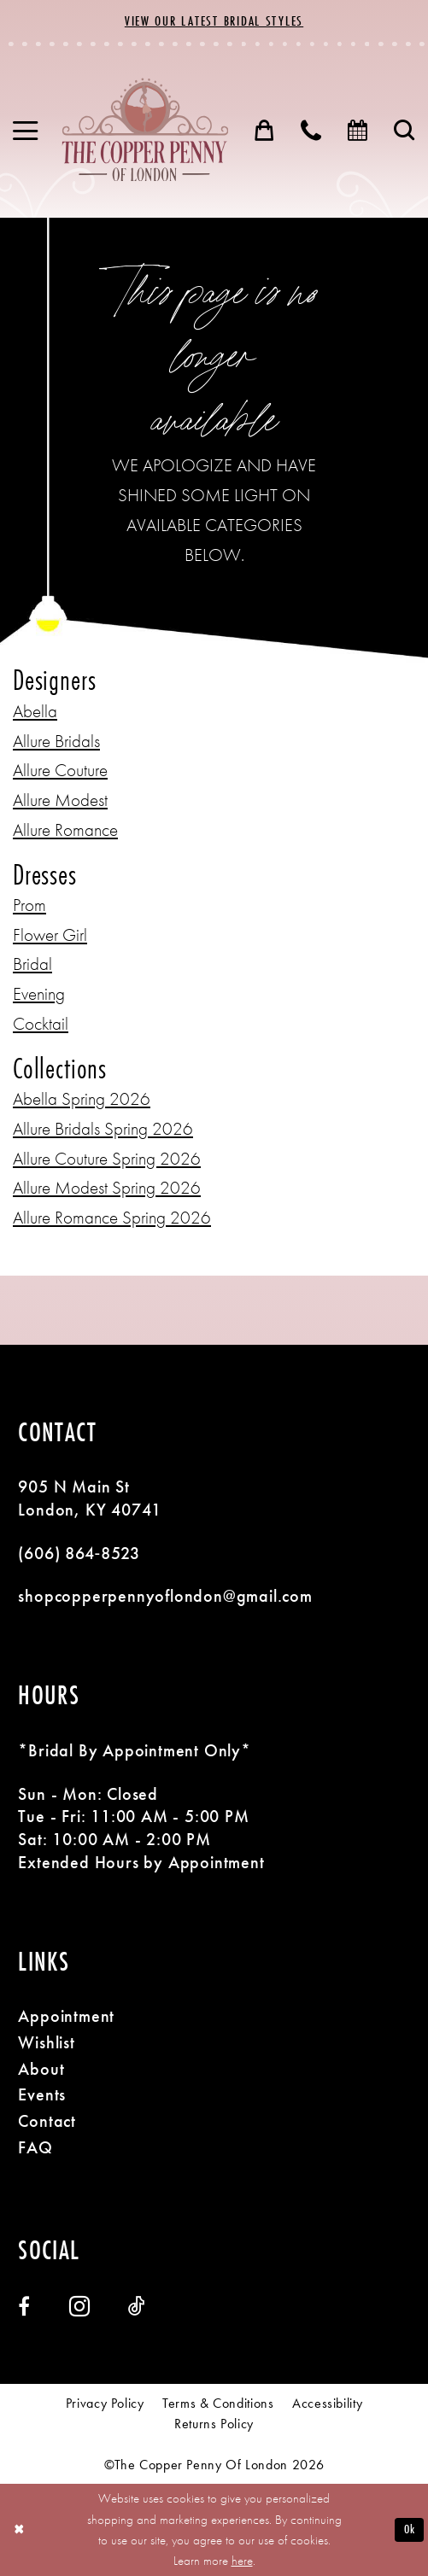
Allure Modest (60, 799)
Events (42, 2094)
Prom (29, 904)
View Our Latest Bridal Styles (214, 20)
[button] (25, 131)
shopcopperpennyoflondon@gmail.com (165, 1596)
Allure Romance (65, 829)
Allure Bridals (56, 740)
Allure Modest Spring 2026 (107, 1187)
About (41, 2069)
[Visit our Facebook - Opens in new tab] (24, 2306)
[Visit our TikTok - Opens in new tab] (136, 2306)
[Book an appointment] (358, 130)
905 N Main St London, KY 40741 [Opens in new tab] (89, 1498)
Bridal (32, 963)
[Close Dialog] (19, 2529)
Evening (39, 993)
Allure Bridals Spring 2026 (103, 1128)
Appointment (66, 2016)
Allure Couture (60, 769)
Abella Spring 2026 (81, 1098)
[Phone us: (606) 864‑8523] (311, 130)
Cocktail (40, 1023)
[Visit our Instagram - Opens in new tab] (79, 2306)
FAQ (35, 2147)
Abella (35, 710)
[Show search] (404, 130)
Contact (47, 2121)
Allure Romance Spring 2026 (112, 1217)
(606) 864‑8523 (79, 1553)
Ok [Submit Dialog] (409, 2529)
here (242, 2560)
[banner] (145, 130)
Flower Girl (50, 934)
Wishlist (46, 2042)
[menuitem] (25, 131)
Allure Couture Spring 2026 (107, 1158)
